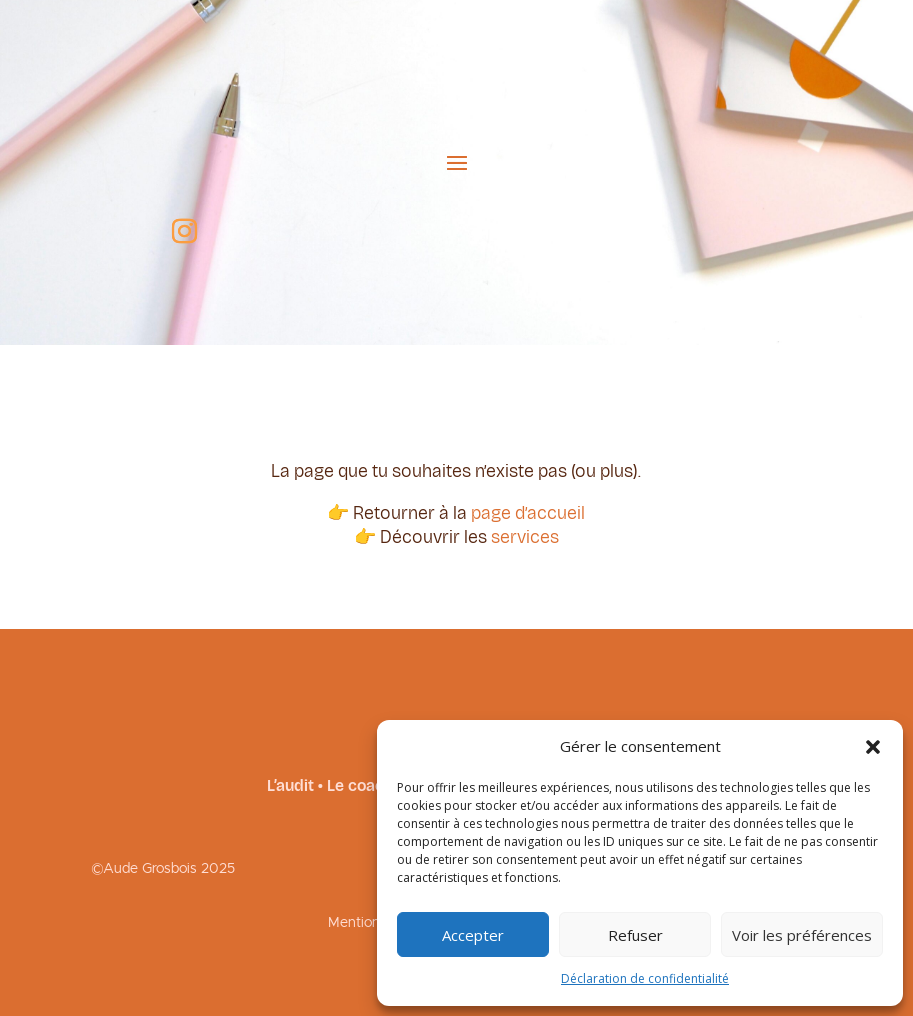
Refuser (635, 935)
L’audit (290, 785)
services (525, 537)
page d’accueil (528, 513)
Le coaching (371, 785)
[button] (873, 747)
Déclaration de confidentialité (645, 978)
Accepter (473, 935)
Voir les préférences (802, 935)
